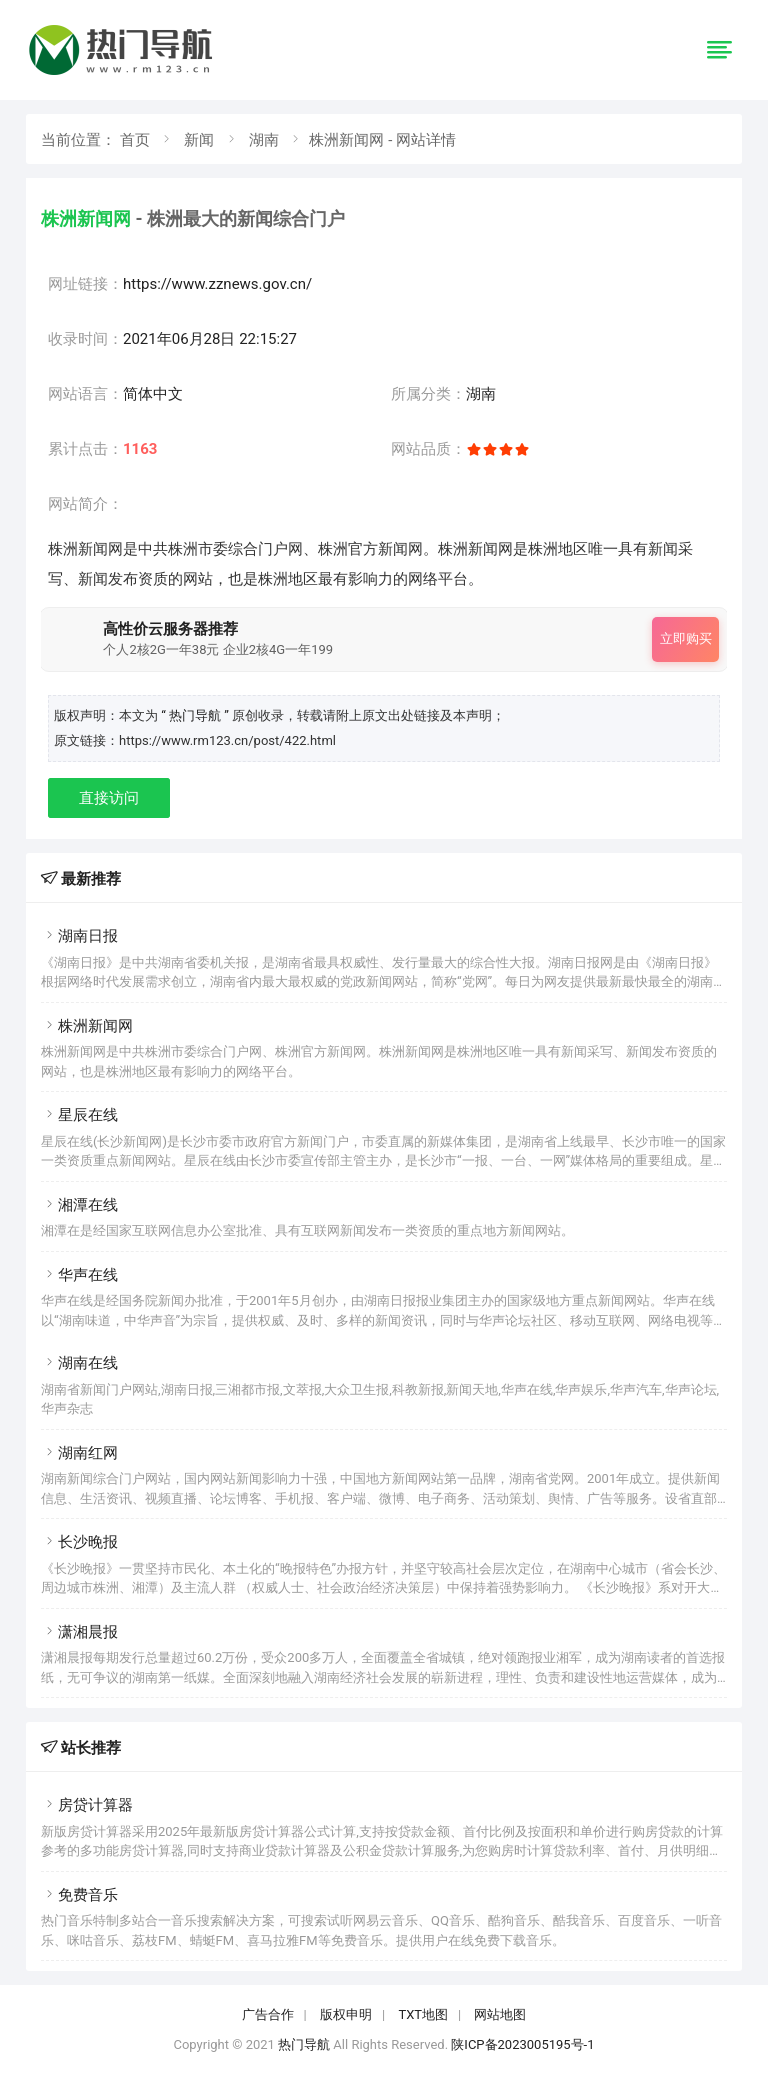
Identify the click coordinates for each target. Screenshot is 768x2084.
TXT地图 (423, 2014)
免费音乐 (79, 1895)
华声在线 (79, 1275)
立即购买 (686, 638)
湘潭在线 (79, 1205)
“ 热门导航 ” (196, 715)
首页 (135, 140)
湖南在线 (79, 1363)
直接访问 (109, 798)
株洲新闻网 (87, 1026)
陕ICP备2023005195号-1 (522, 2044)
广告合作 (268, 2014)
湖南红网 (79, 1453)
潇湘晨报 (79, 1632)
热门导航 (304, 2044)
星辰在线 (79, 1115)
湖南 (264, 140)
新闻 (199, 140)
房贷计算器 (87, 1805)
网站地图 (500, 2014)
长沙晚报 (79, 1542)
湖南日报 (79, 936)
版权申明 (346, 2014)
